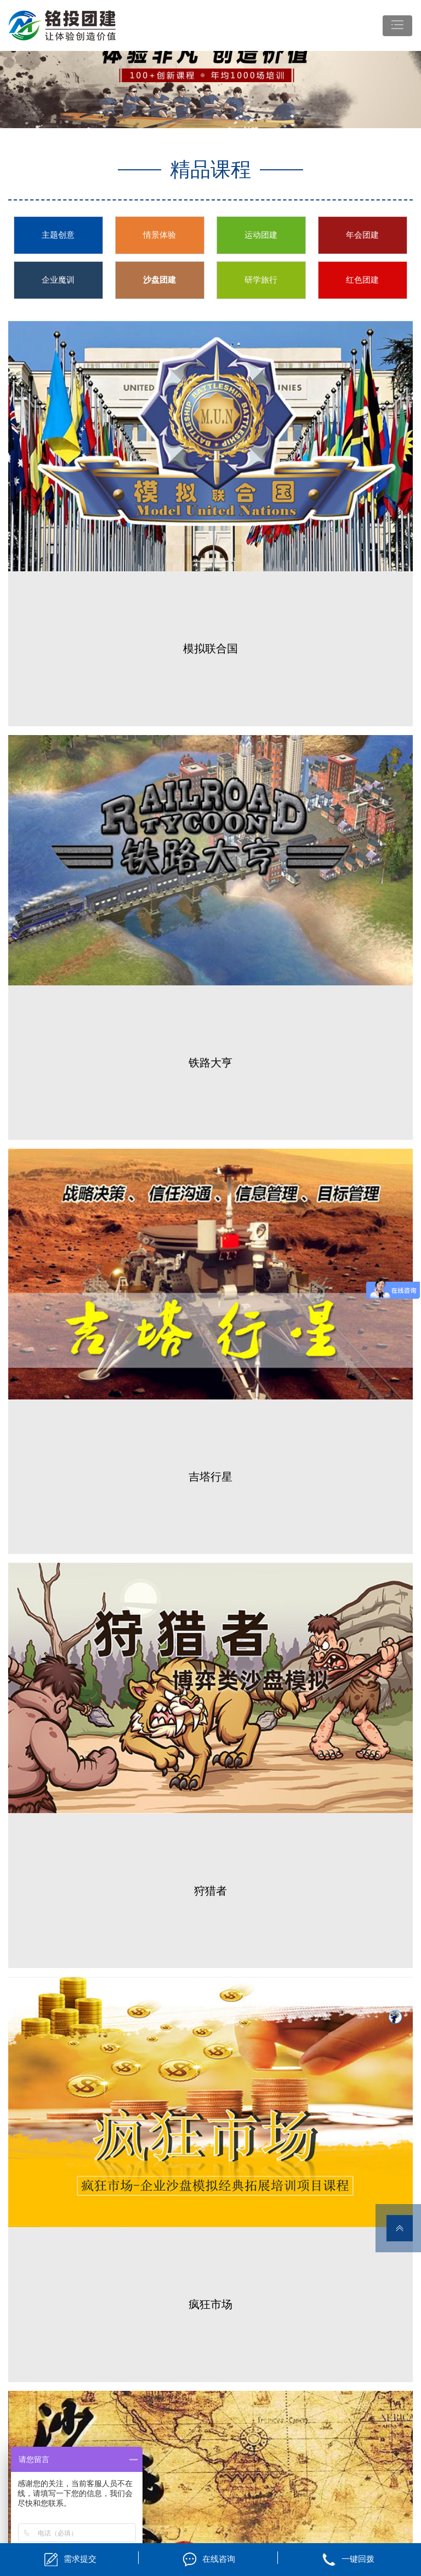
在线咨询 (218, 2559)
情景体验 (159, 235)
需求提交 (80, 2559)
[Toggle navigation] (397, 25)
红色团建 (362, 280)
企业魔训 (58, 280)
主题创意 (58, 235)
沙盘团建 (159, 280)
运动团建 (260, 235)
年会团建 (362, 235)
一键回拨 (358, 2559)
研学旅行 (260, 280)
